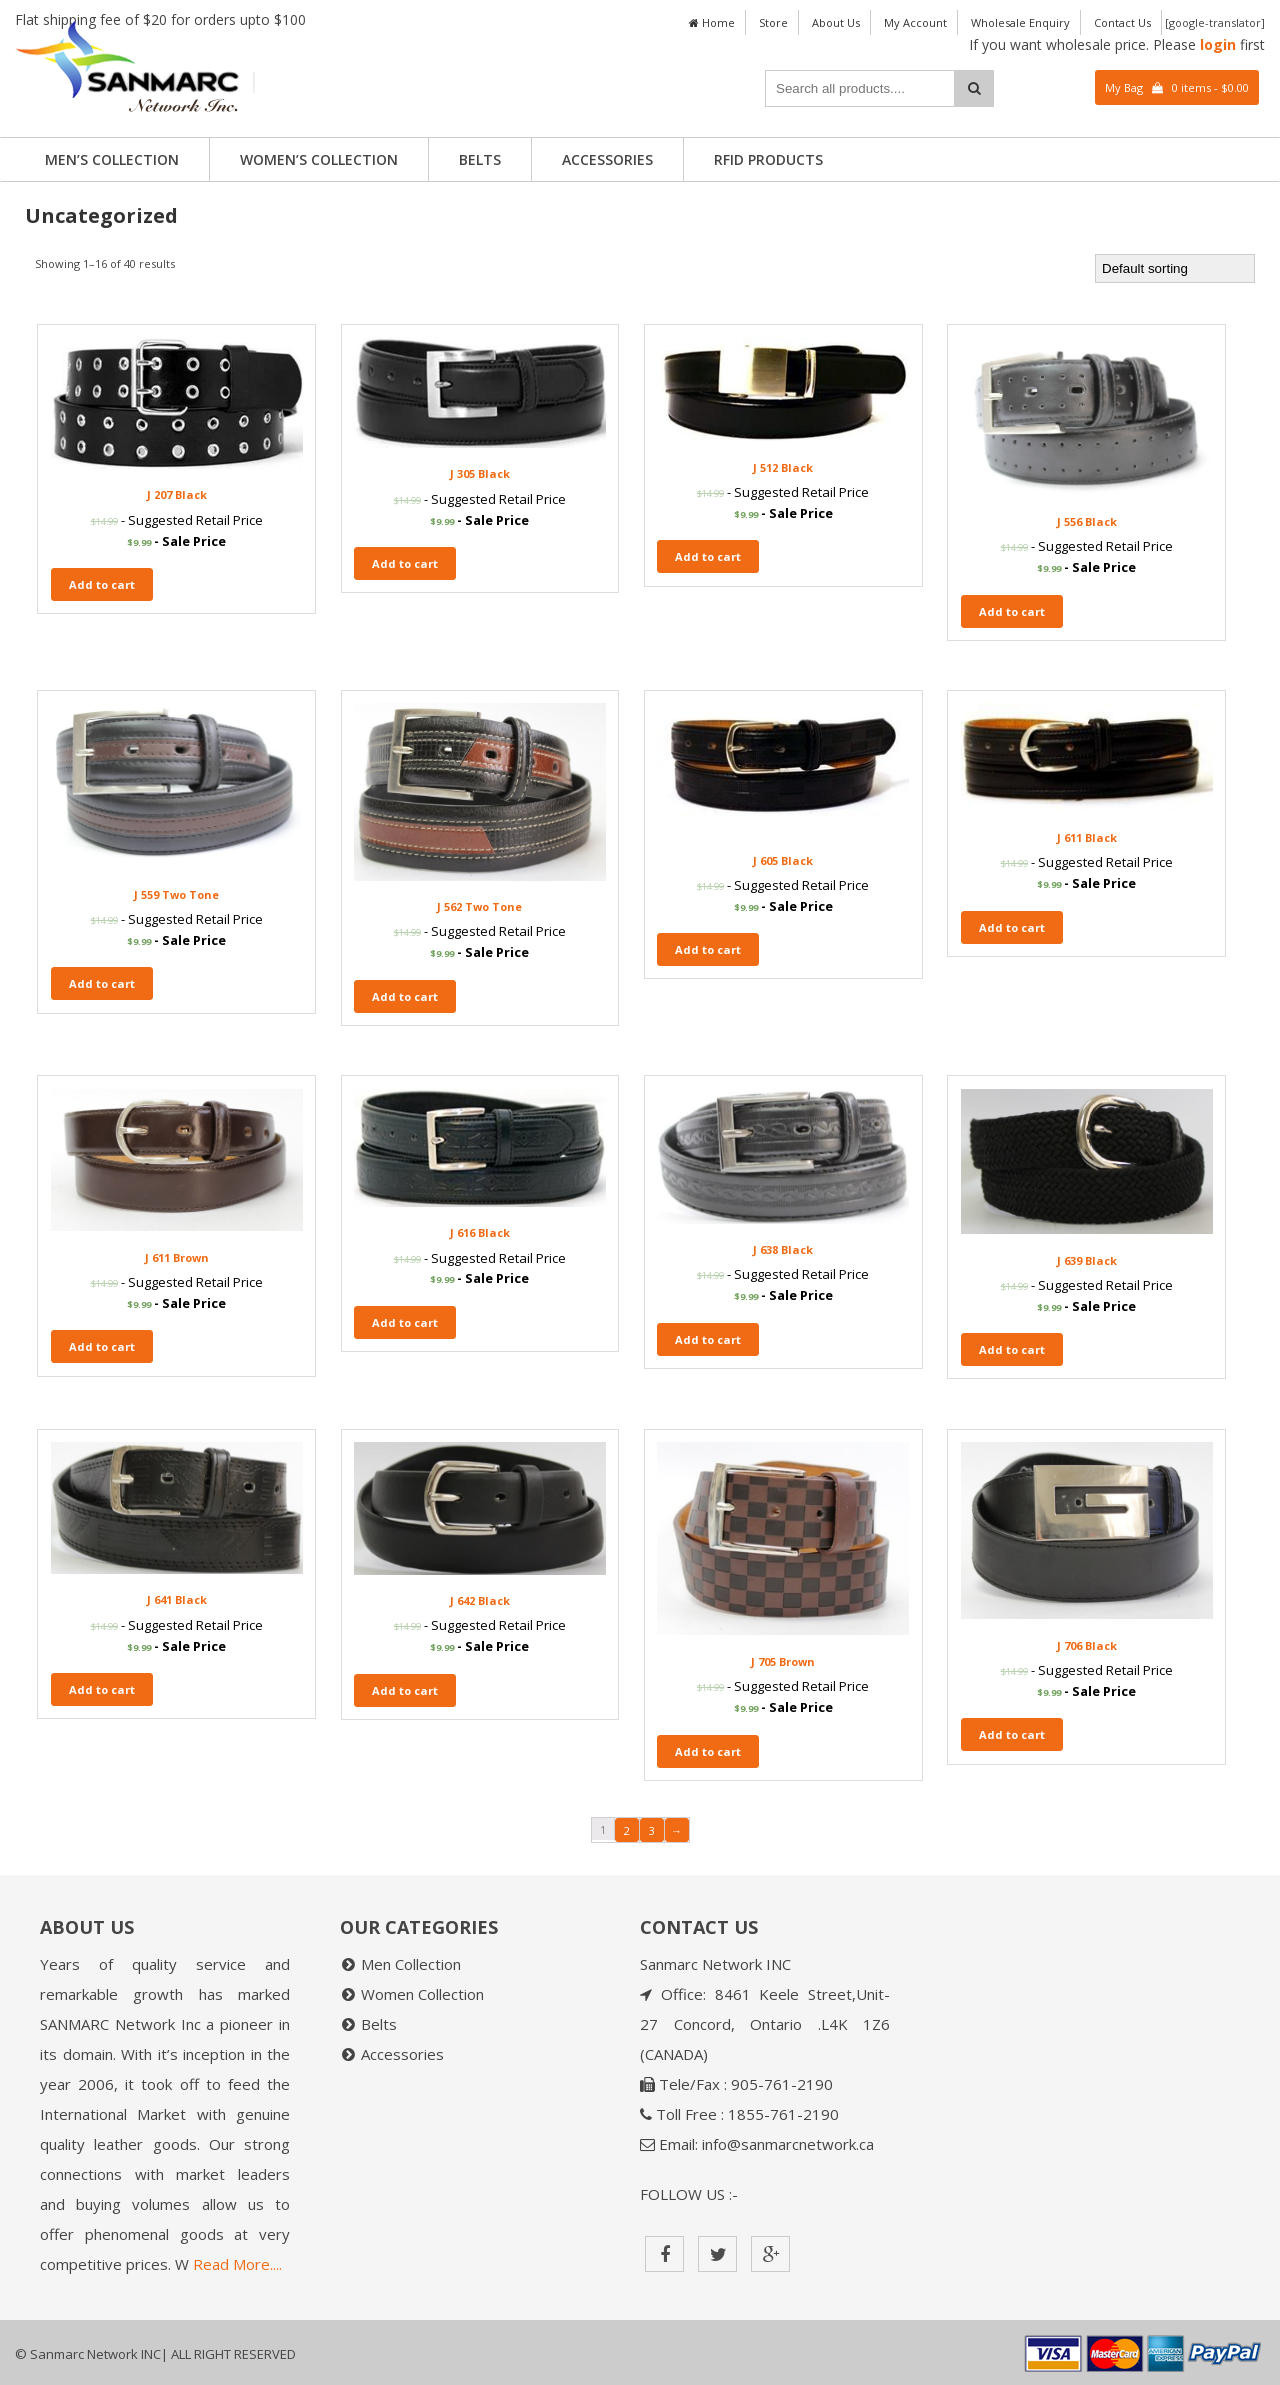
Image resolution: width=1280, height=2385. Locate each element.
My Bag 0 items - (1177, 87)
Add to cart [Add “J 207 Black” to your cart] (102, 584)
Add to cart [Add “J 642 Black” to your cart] (405, 1690)
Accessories (607, 159)
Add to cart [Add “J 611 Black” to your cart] (1012, 927)
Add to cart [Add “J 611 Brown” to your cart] (102, 1346)
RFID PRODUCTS (768, 159)
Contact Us (1122, 22)
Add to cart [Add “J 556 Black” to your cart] (1012, 611)
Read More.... (237, 2264)
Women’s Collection (319, 159)
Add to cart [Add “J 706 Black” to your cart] (1012, 1734)
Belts (480, 159)
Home (712, 22)
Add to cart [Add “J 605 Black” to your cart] (708, 949)
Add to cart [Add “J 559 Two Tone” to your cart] (102, 983)
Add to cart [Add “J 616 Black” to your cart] (405, 1322)
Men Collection (411, 1964)
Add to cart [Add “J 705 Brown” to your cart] (708, 1751)
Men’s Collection (112, 159)
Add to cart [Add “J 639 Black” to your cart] (1012, 1349)
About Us (836, 22)
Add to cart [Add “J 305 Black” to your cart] (405, 563)
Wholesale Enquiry (1020, 22)
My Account (915, 22)
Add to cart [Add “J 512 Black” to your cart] (708, 556)
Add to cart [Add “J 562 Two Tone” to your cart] (405, 996)
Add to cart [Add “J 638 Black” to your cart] (708, 1339)
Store (773, 22)
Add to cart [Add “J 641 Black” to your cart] (102, 1689)
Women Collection (422, 1994)
